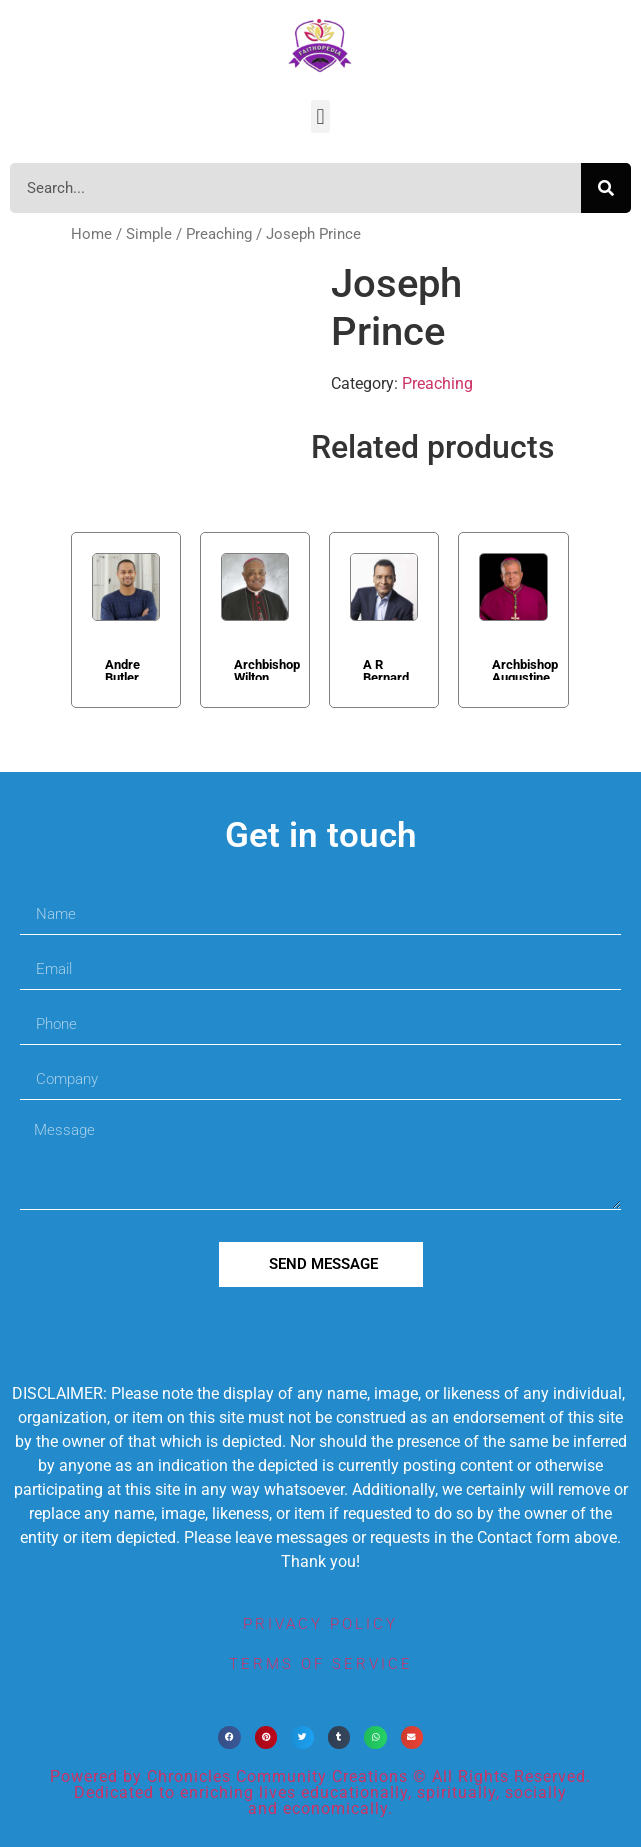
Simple (149, 234)
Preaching (219, 234)
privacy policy (320, 1624)
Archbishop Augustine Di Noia (525, 668)
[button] (320, 116)
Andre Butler (122, 668)
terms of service (321, 1664)
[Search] (606, 188)
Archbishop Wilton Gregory (267, 668)
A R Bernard (386, 668)
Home (91, 234)
